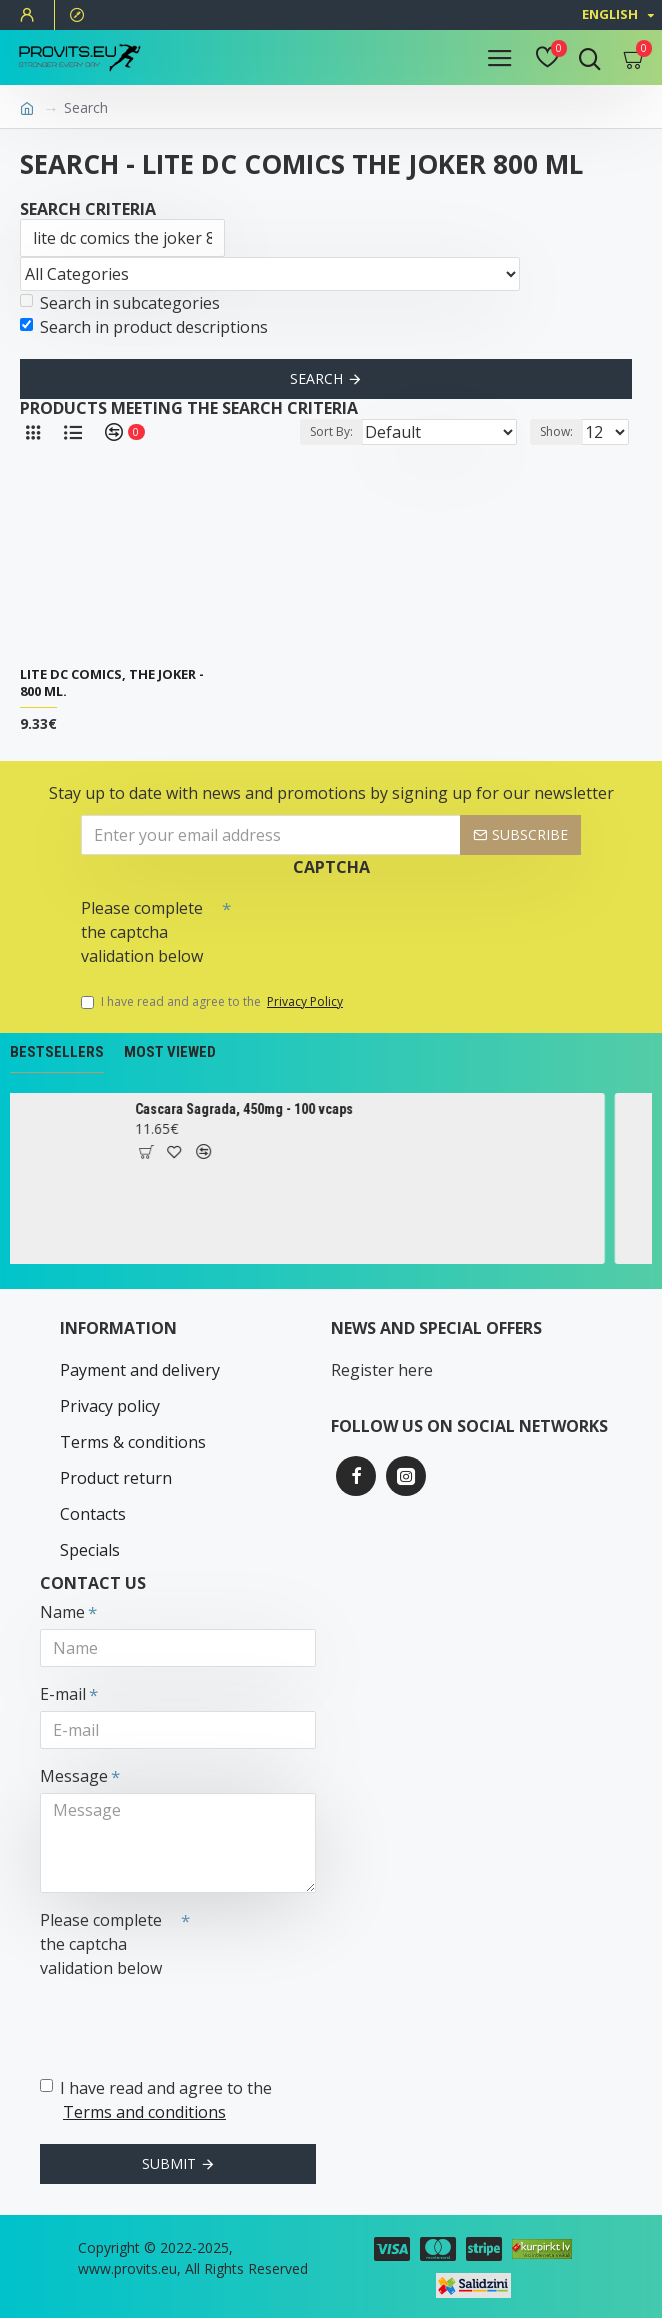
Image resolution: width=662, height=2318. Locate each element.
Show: (556, 431)
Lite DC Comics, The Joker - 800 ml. (112, 683)
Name (62, 1612)
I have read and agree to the (213, 1002)
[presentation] (371, 925)
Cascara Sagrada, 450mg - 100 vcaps (269, 1109)
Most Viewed (170, 1052)
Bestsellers (57, 1052)
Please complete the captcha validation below (142, 932)
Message (74, 1776)
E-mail (63, 1694)
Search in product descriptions (144, 327)
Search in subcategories (120, 303)
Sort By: (331, 431)
